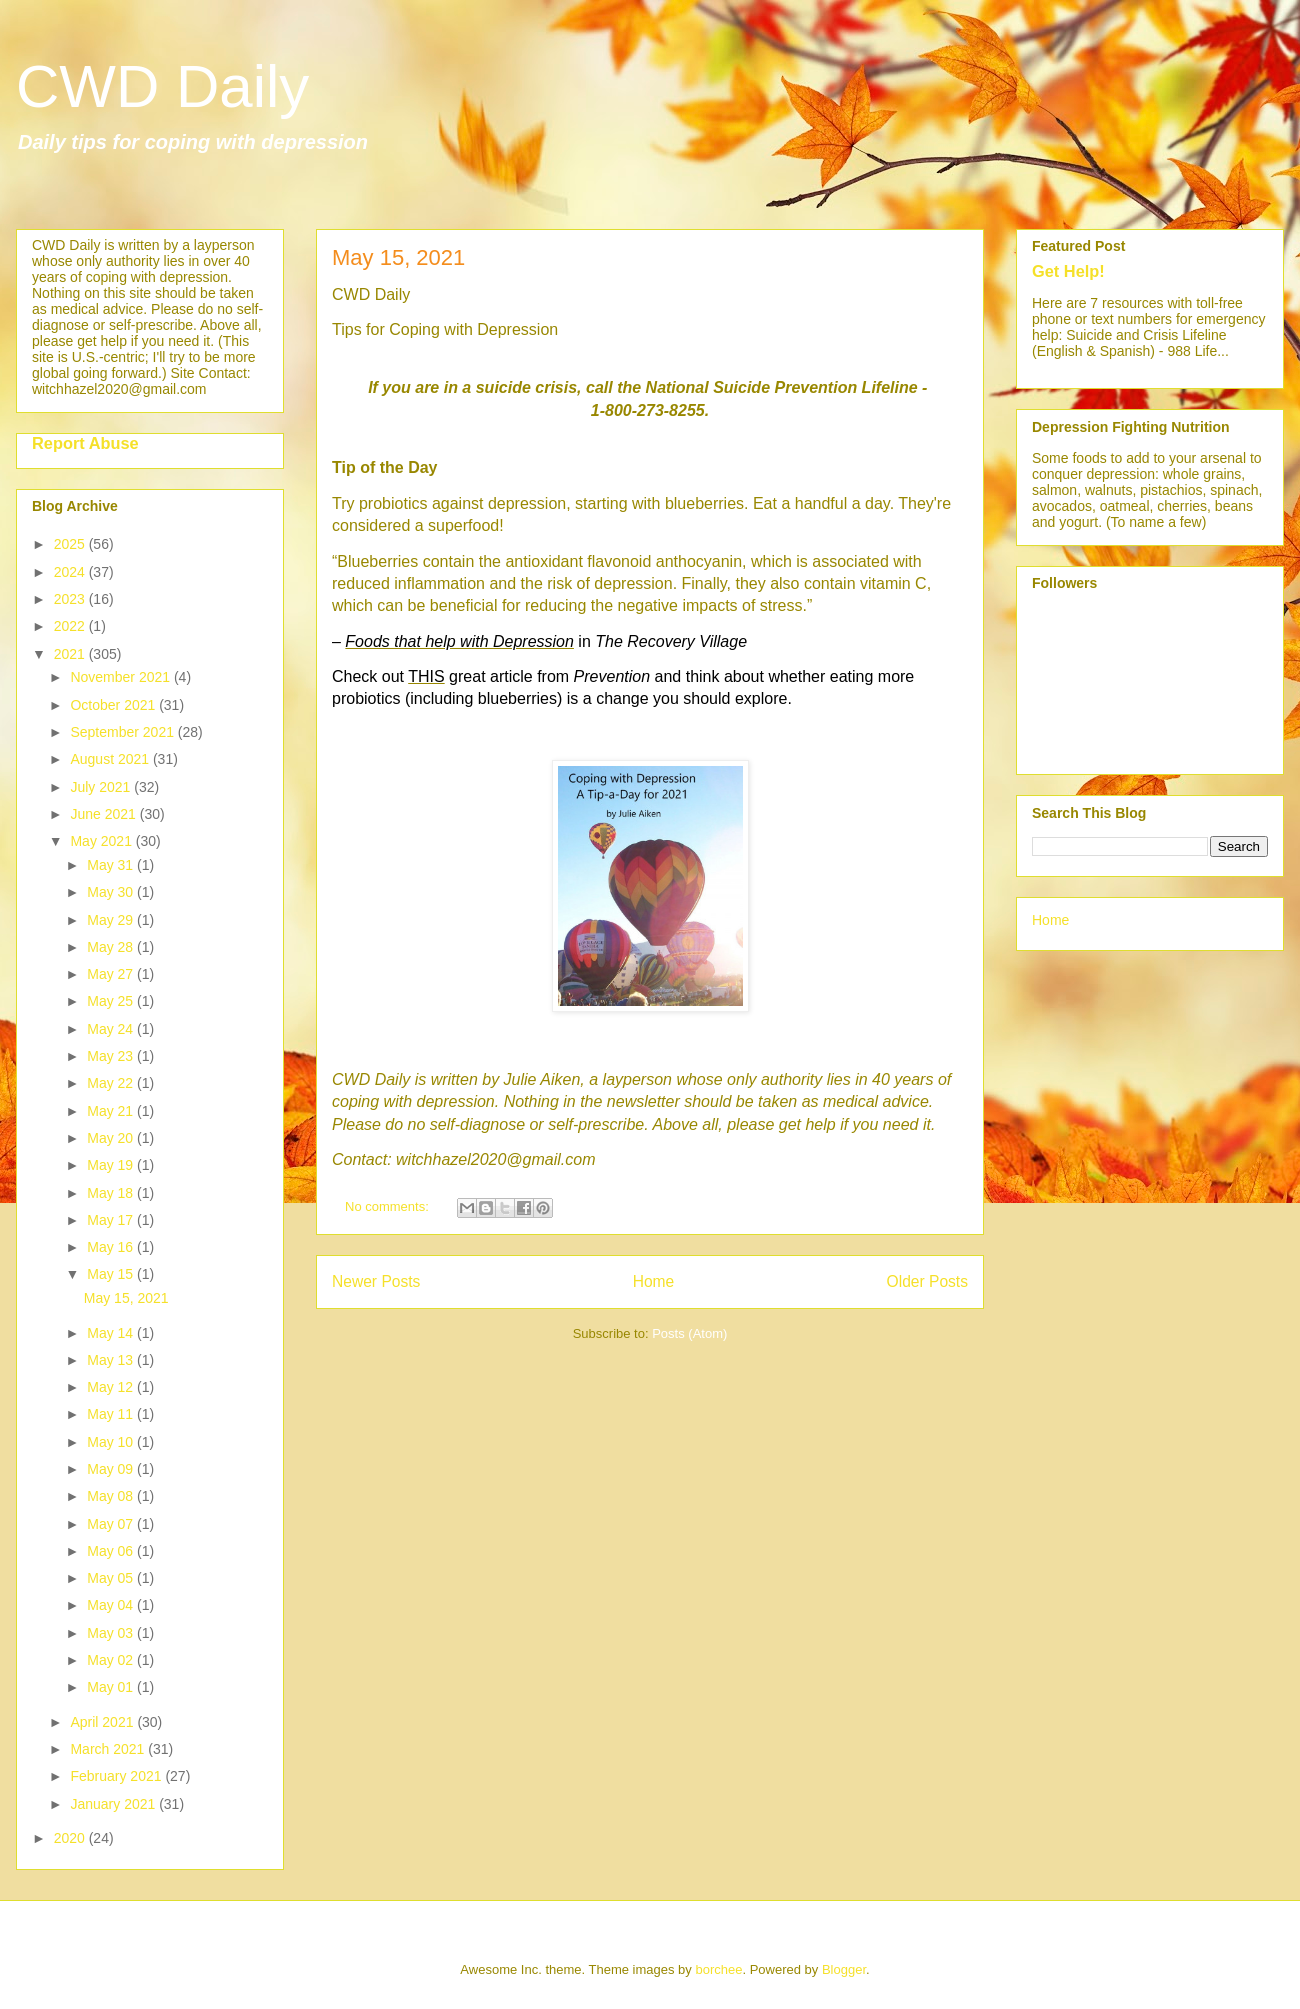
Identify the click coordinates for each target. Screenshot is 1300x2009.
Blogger (844, 1969)
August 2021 (111, 759)
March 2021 (109, 1749)
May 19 (112, 1165)
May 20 (112, 1138)
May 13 (112, 1360)
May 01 (112, 1687)
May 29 (112, 920)
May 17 (112, 1220)
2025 (71, 544)
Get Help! (1068, 271)
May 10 (112, 1442)
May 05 (112, 1578)
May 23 (112, 1056)
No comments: (388, 1206)
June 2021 (104, 814)
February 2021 (117, 1776)
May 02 (112, 1660)
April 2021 (103, 1722)
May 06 (112, 1551)
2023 (71, 599)
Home (654, 1281)
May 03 (112, 1633)
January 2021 (114, 1804)
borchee (718, 1969)
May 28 (112, 947)
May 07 (112, 1524)
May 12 (112, 1387)
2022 (71, 626)
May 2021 (102, 841)
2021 (71, 654)
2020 (71, 1838)
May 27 (112, 974)
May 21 (112, 1111)
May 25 (112, 1001)
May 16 (112, 1247)
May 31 (112, 865)
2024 (71, 572)
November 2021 (122, 677)
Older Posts (927, 1281)
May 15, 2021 (398, 257)
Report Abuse (85, 443)
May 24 (112, 1029)
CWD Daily (162, 86)
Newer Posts (376, 1281)
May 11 (112, 1414)
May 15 (112, 1274)
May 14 (112, 1333)
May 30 (112, 892)
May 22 (112, 1083)
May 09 (112, 1469)
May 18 (112, 1193)
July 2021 (102, 787)
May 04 (112, 1605)
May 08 (112, 1496)
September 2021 (123, 732)
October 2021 (114, 705)
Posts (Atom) (689, 1333)
